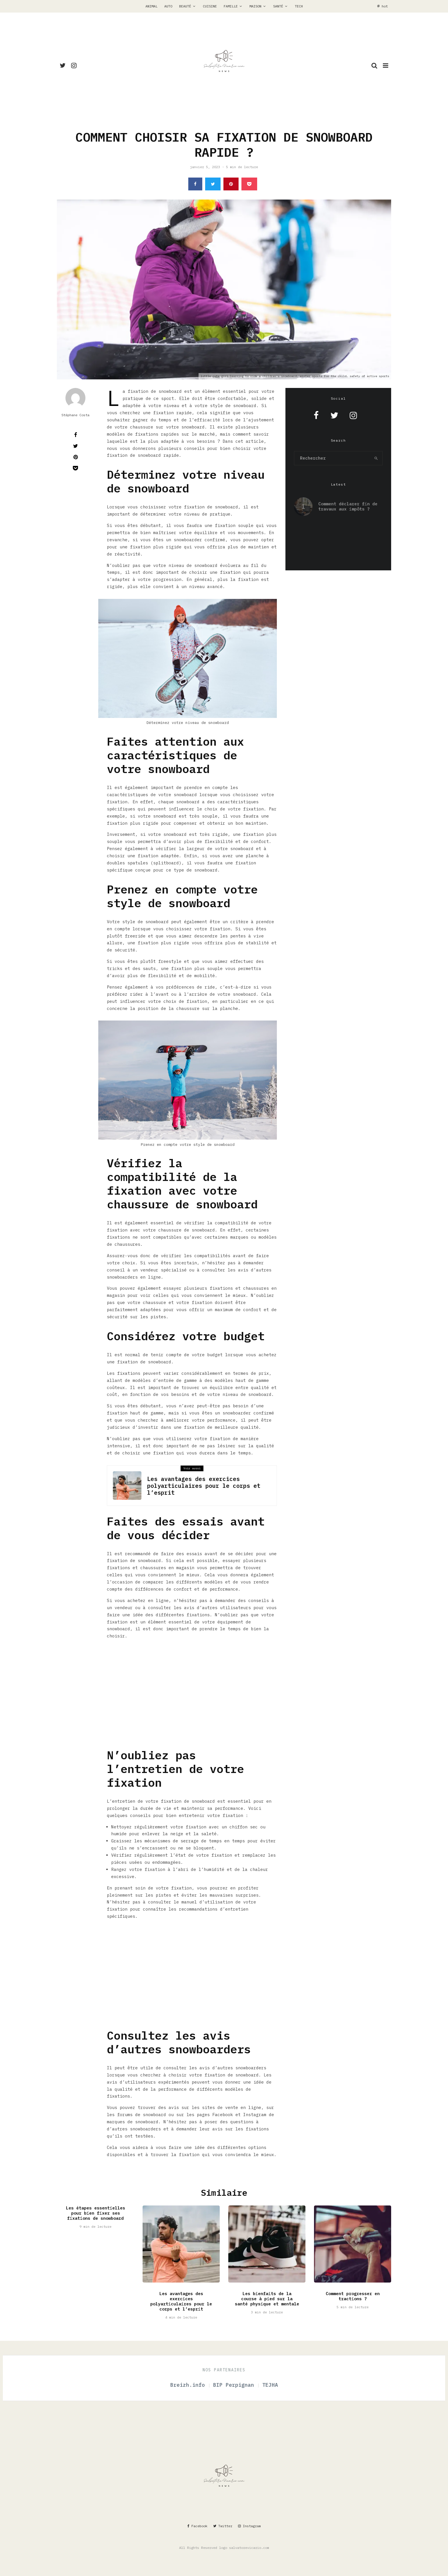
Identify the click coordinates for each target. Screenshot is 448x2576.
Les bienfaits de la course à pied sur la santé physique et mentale (267, 2305)
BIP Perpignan (235, 2385)
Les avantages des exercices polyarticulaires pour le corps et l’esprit (203, 1486)
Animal (151, 6)
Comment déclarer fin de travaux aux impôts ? (347, 505)
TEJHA (270, 2385)
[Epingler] (231, 184)
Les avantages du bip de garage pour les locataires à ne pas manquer (332, 532)
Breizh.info (189, 2385)
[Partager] (195, 184)
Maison (255, 6)
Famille (231, 6)
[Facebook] (197, 2526)
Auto (168, 6)
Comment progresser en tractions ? (353, 2303)
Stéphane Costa (75, 415)
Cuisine (210, 6)
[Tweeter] (213, 184)
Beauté (185, 6)
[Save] (249, 184)
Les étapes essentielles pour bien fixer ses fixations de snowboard (95, 2219)
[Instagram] (73, 65)
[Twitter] (62, 65)
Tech (299, 6)
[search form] (332, 458)
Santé (278, 6)
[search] (376, 458)
